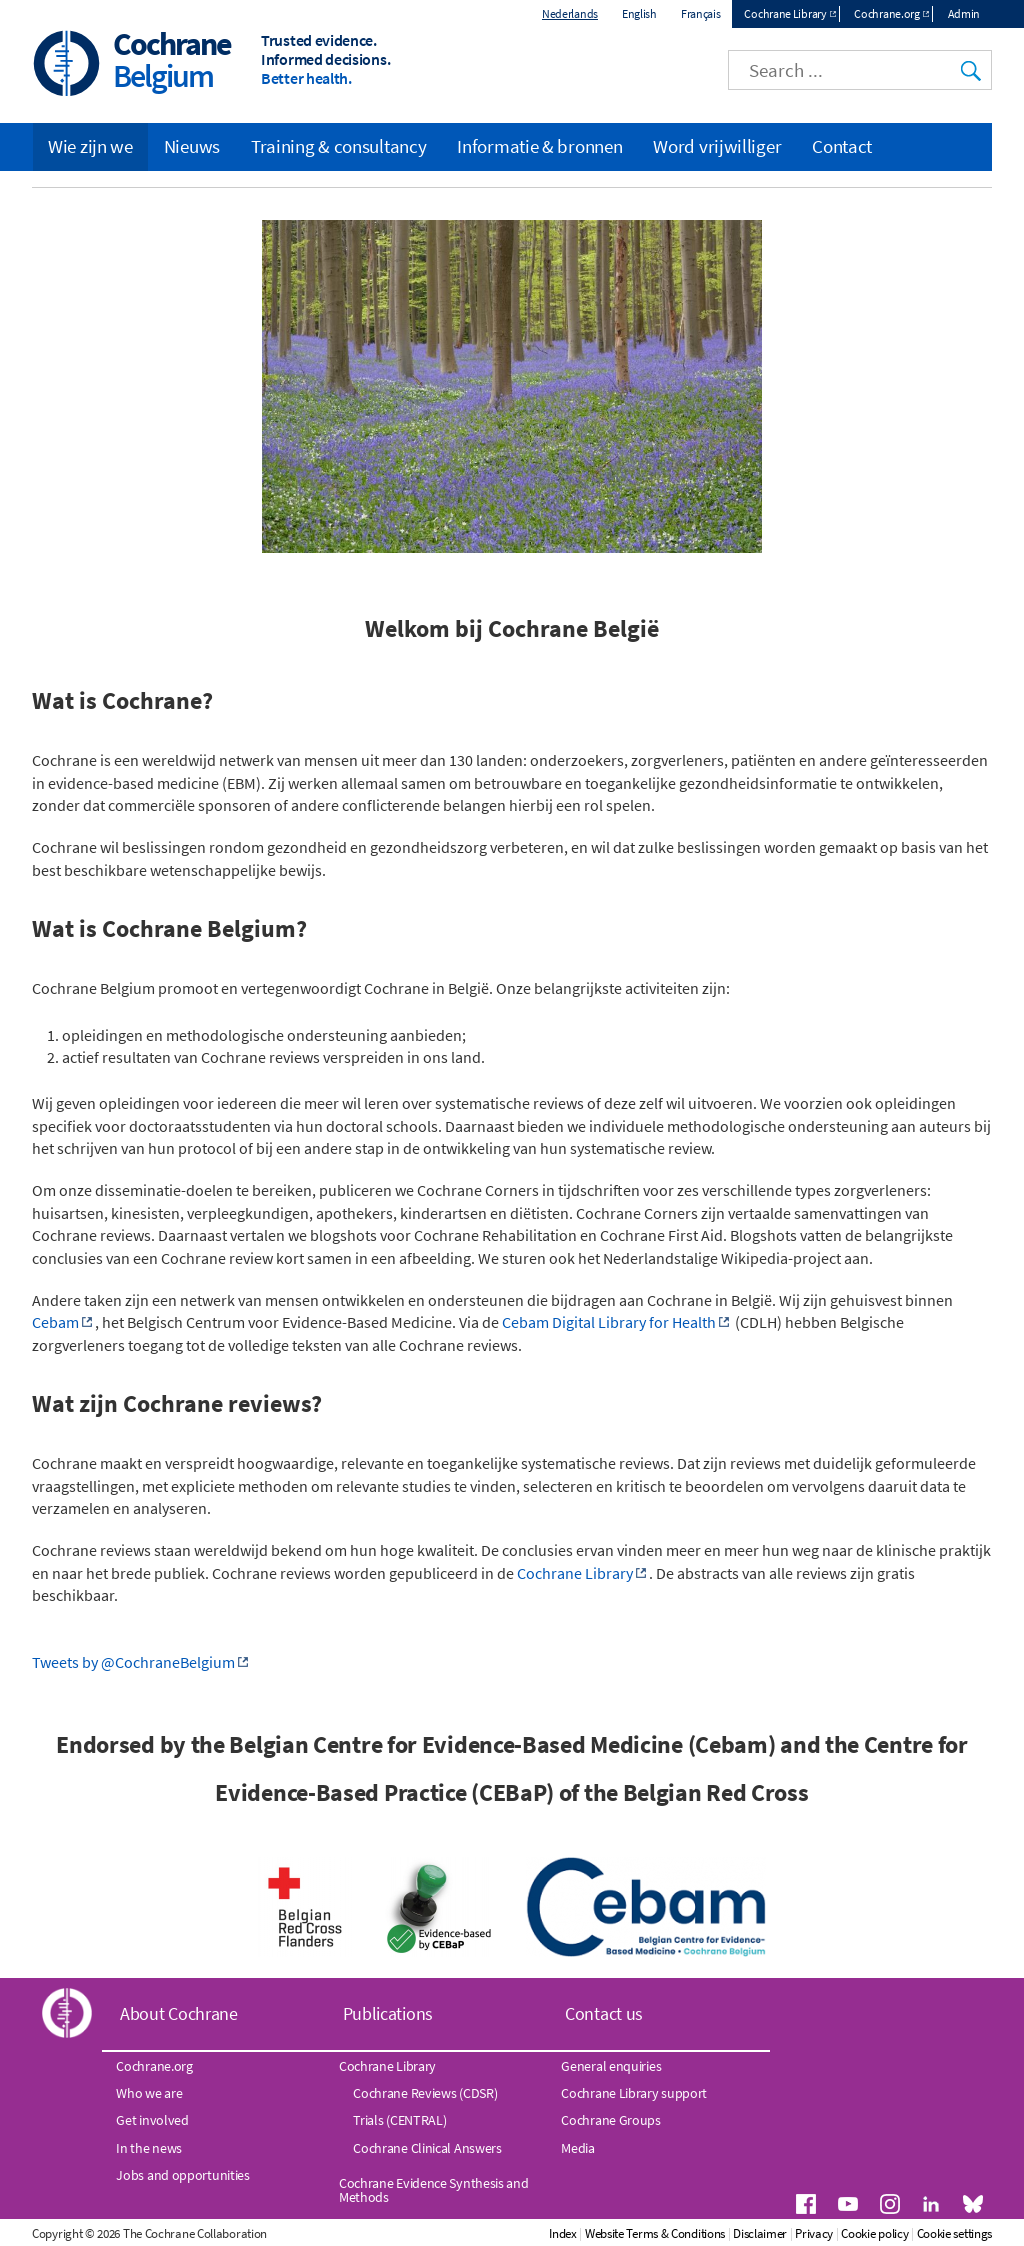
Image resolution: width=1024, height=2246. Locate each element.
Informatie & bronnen (539, 146)
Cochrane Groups (611, 2120)
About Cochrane (179, 2013)
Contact (842, 146)
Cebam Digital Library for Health (609, 1322)
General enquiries (611, 2066)
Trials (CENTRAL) (399, 2120)
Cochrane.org (886, 13)
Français (701, 13)
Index (563, 2233)
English (639, 13)
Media (578, 2148)
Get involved (152, 2120)
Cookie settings (955, 2233)
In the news (149, 2148)
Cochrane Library (785, 13)
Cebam (55, 1322)
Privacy (814, 2233)
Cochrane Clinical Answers (427, 2148)
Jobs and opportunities (182, 2175)
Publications (388, 2013)
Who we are (149, 2093)
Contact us (604, 2013)
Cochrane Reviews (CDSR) (425, 2093)
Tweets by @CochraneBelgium (133, 1662)
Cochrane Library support (634, 2093)
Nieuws (192, 146)
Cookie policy (874, 2233)
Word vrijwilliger (717, 146)
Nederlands (570, 13)
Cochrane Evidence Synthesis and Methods (434, 2190)
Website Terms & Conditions (655, 2233)
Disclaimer (760, 2233)
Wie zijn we (90, 146)
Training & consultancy (338, 146)
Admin (964, 13)
